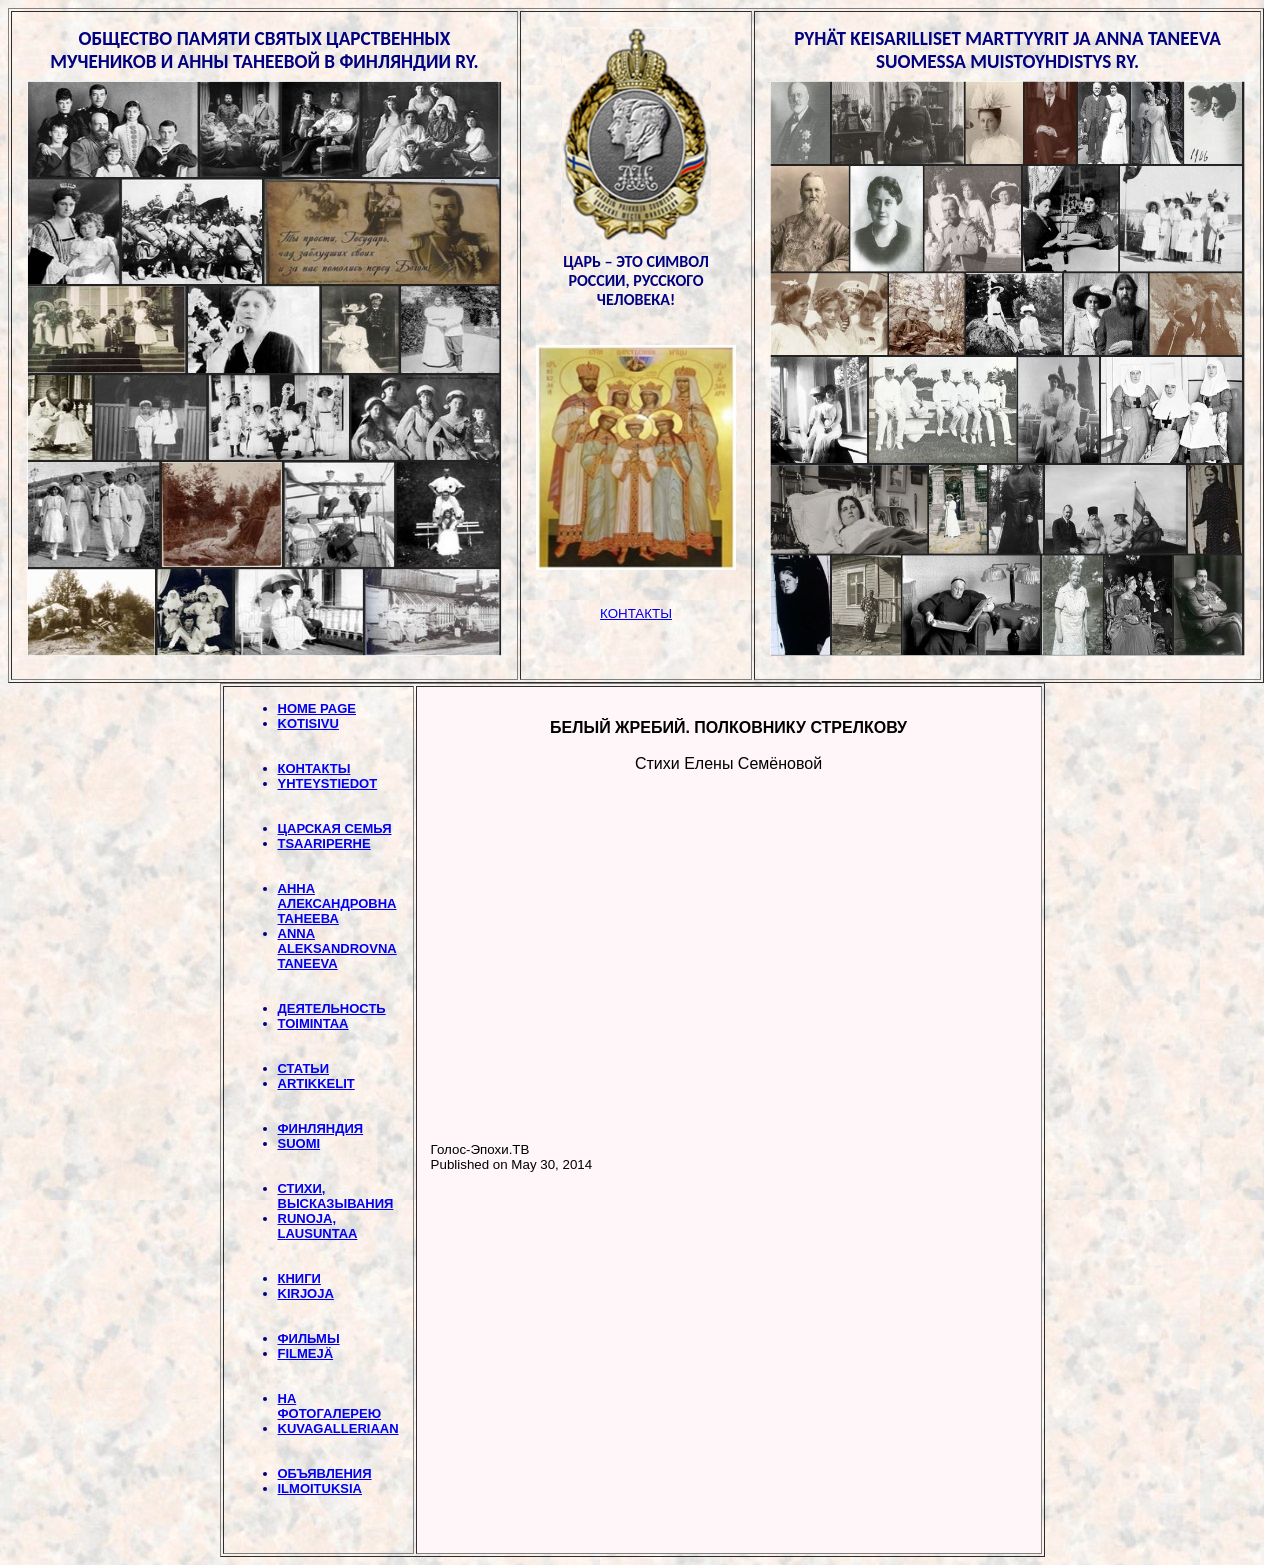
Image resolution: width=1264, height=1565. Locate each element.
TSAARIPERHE (324, 843)
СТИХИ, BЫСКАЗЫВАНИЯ (336, 1196)
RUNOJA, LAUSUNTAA (318, 1226)
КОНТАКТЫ (314, 768)
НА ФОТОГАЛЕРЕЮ (330, 1406)
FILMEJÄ (306, 1353)
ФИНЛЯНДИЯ (321, 1128)
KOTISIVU (308, 723)
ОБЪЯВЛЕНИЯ (325, 1473)
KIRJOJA (306, 1293)
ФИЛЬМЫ (309, 1338)
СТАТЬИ (304, 1068)
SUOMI (299, 1143)
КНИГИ (299, 1278)
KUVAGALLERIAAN (338, 1428)
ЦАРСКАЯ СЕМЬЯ (335, 828)
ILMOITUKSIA (320, 1488)
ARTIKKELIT (316, 1083)
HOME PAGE (317, 708)
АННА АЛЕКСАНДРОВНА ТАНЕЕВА (337, 903)
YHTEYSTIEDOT (328, 783)
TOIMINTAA (313, 1023)
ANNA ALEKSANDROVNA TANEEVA (337, 948)
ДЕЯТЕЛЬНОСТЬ (332, 1008)
